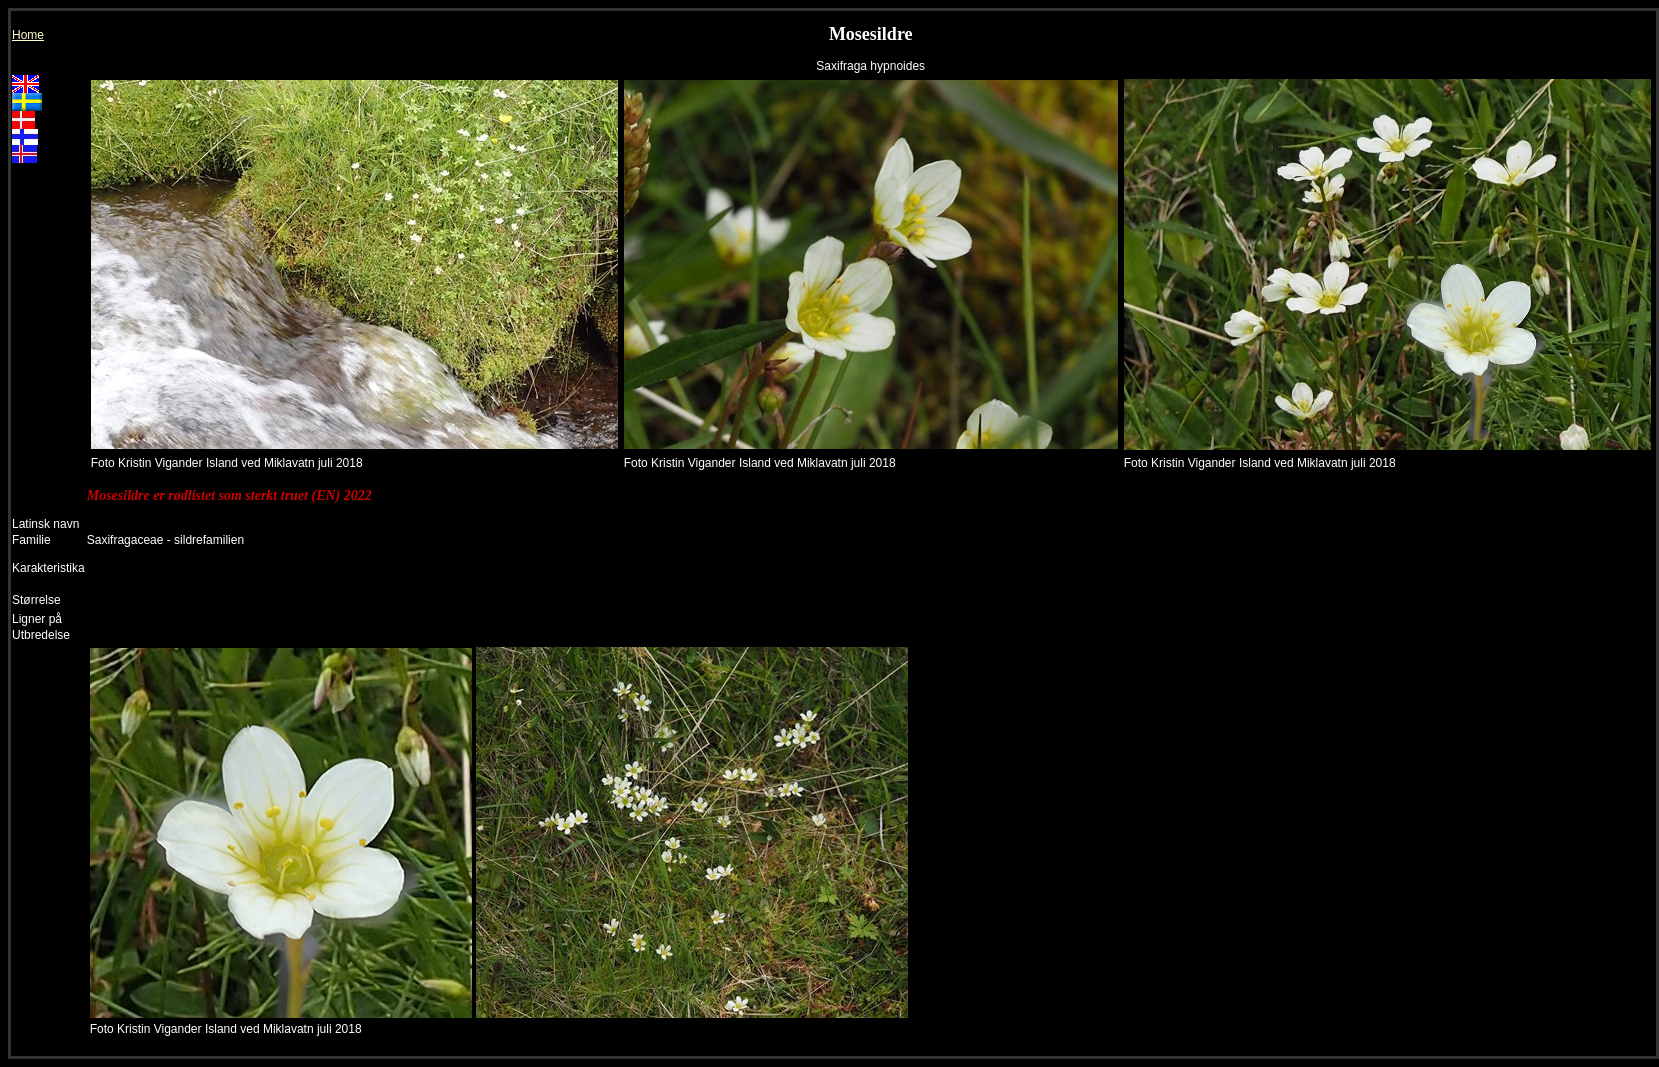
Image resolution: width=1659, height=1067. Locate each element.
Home (28, 35)
